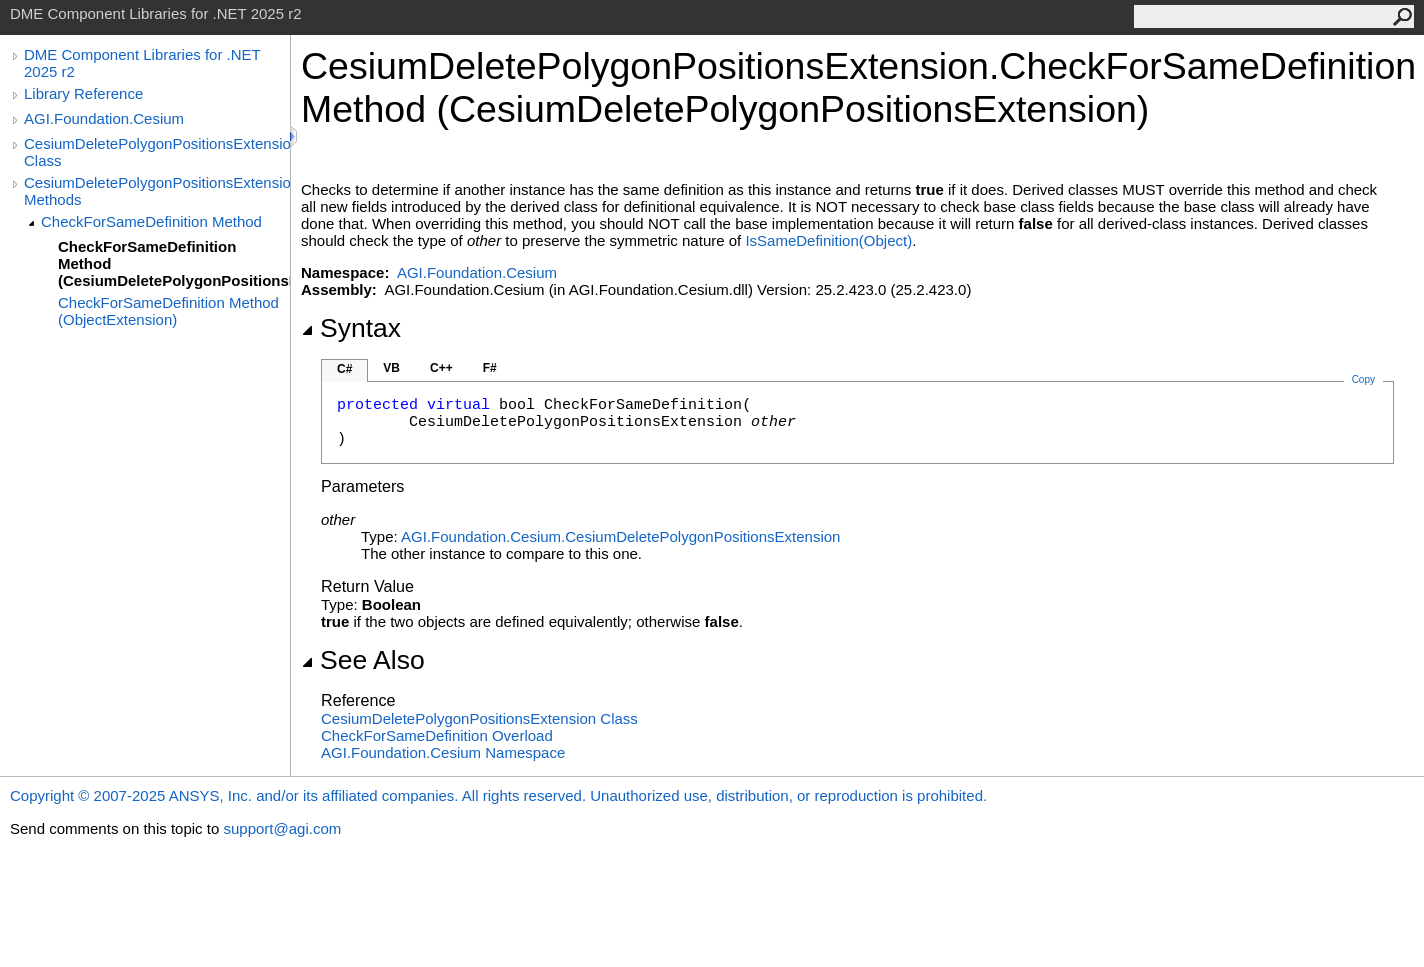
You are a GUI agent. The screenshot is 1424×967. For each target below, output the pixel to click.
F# (490, 368)
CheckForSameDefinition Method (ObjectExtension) (168, 311)
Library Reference (83, 93)
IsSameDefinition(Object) (828, 240)
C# (344, 369)
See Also (363, 660)
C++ (441, 368)
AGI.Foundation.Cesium (104, 118)
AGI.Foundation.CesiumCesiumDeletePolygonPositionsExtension (620, 536)
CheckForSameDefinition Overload (437, 735)
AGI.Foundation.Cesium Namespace (443, 752)
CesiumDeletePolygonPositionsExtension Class (157, 152)
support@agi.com (282, 828)
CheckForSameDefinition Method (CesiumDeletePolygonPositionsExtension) (174, 263)
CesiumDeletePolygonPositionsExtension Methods (157, 191)
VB (391, 368)
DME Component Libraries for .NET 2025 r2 (142, 63)
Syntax (351, 328)
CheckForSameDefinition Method (151, 221)
